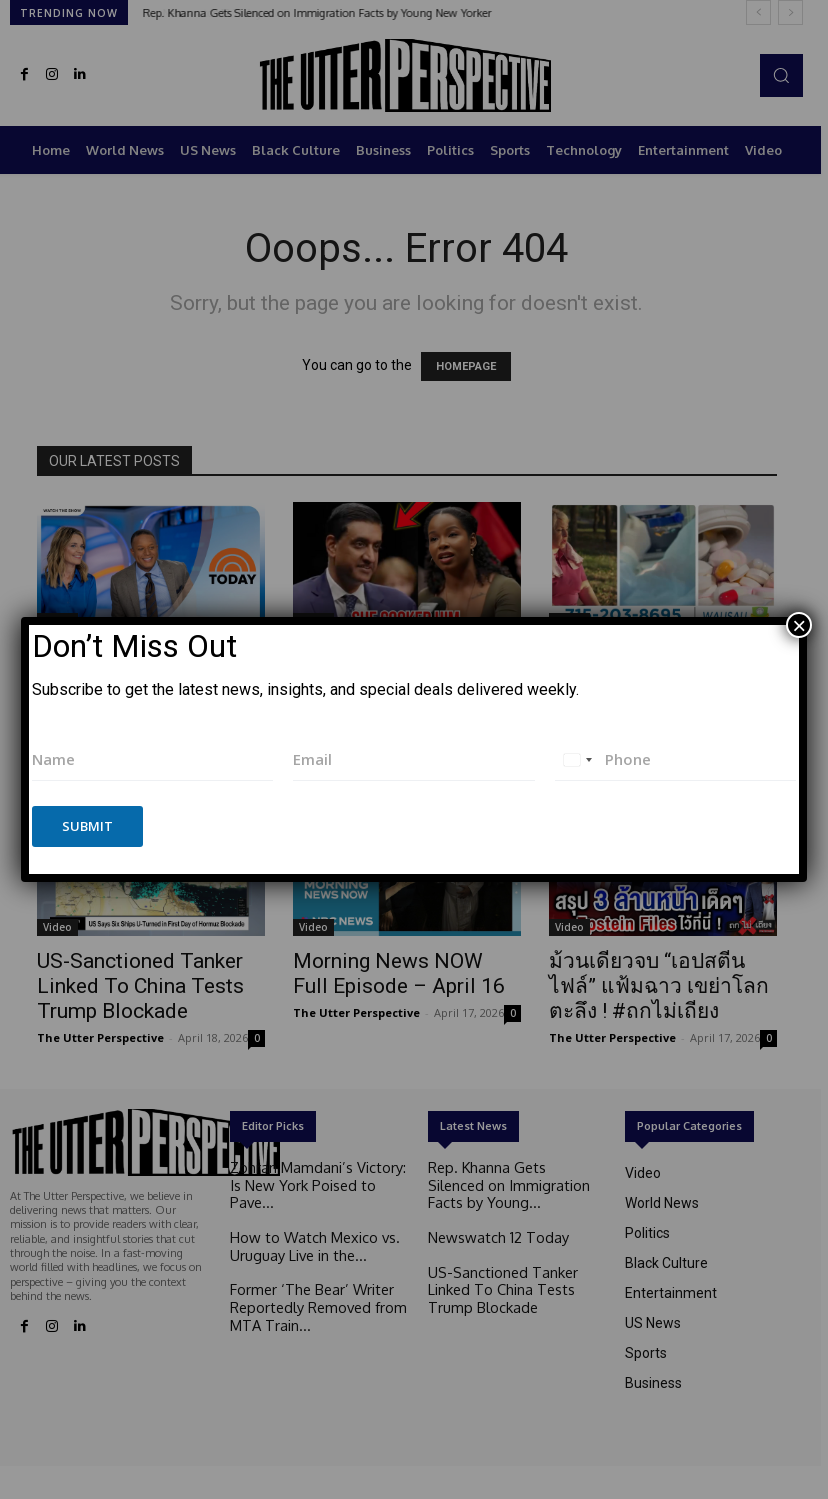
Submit (87, 826)
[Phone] (676, 759)
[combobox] (577, 759)
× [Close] (799, 625)
